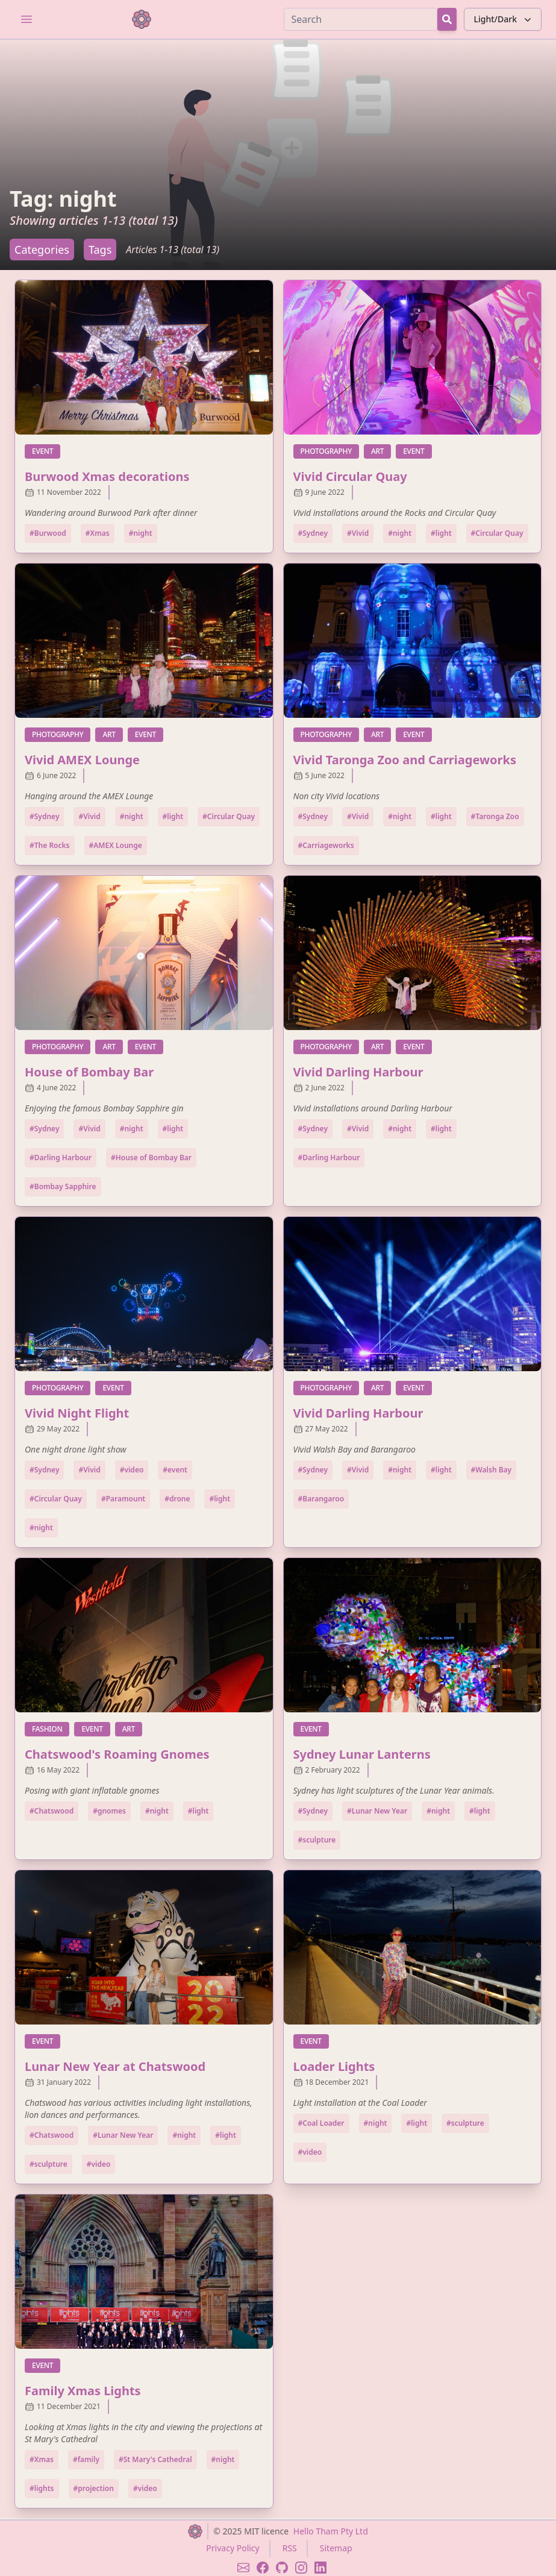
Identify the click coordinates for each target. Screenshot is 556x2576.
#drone (177, 1499)
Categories (41, 249)
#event (175, 1470)
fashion (50, 1728)
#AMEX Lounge (115, 845)
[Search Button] (447, 19)
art (381, 450)
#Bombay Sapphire (63, 1186)
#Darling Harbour (61, 1157)
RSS (290, 2548)
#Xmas (98, 533)
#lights (42, 2488)
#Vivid (358, 533)
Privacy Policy (232, 2548)
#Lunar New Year (377, 1811)
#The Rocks (50, 845)
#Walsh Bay (491, 1470)
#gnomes (109, 1811)
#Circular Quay (497, 533)
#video (132, 1470)
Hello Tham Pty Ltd (330, 2531)
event (46, 450)
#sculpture (317, 1840)
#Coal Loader (321, 2123)
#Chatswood (51, 1811)
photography (330, 450)
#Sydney (313, 533)
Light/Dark (504, 19)
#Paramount (123, 1499)
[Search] (360, 19)
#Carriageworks (326, 845)
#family (86, 2459)
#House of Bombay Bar (151, 1157)
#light (441, 533)
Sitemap (336, 2548)
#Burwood (48, 533)
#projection (93, 2488)
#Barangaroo (321, 1499)
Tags (100, 249)
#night (140, 533)
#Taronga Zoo (495, 816)
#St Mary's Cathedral (155, 2459)
